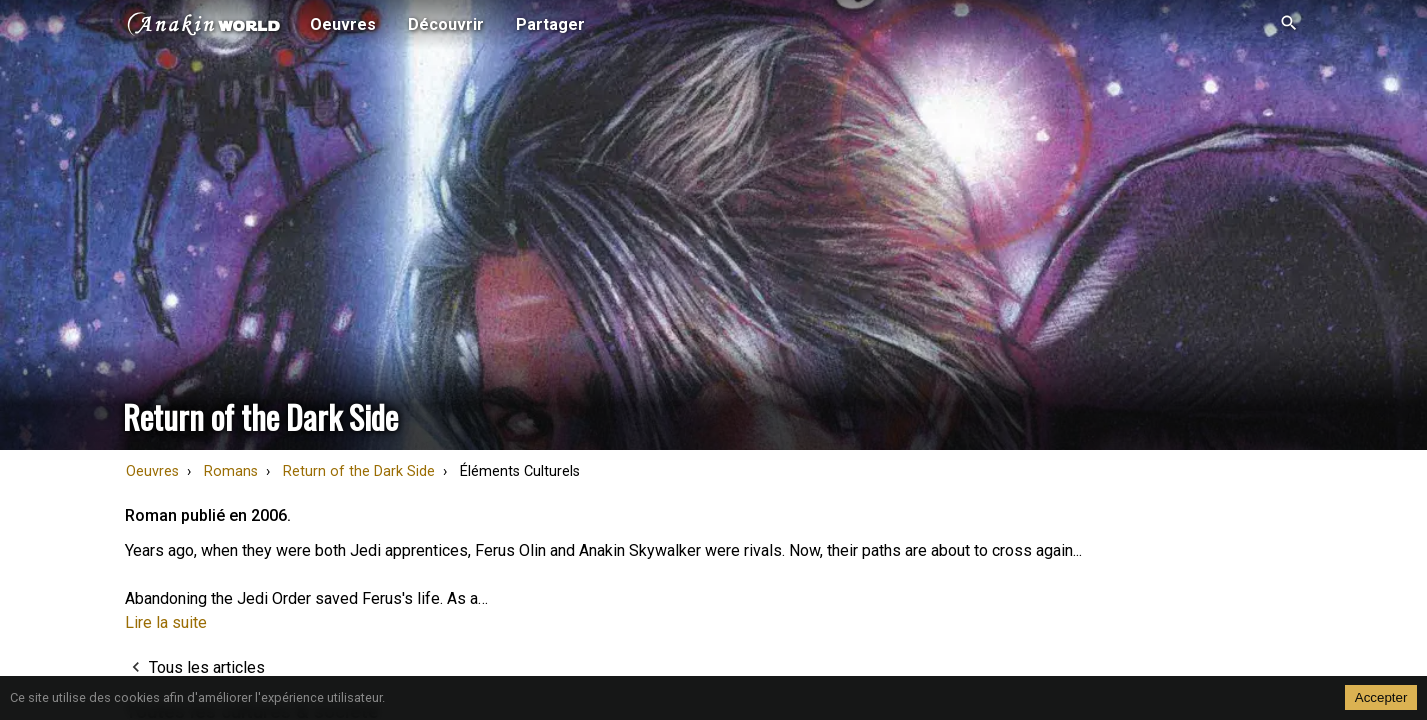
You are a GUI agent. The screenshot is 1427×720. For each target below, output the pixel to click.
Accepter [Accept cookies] (1381, 697)
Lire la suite (166, 622)
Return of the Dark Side (359, 471)
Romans (231, 471)
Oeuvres (152, 471)
